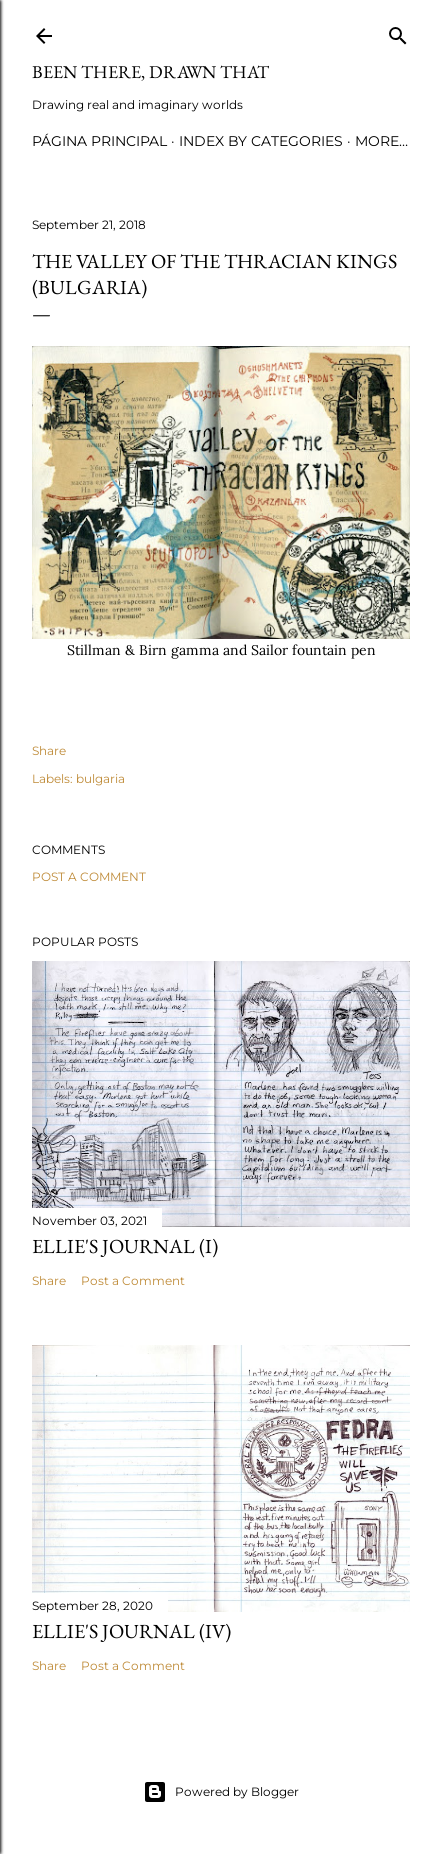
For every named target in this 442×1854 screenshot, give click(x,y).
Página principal (99, 141)
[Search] (398, 31)
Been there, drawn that (150, 71)
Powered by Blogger (221, 1792)
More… (381, 141)
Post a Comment (89, 876)
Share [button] (49, 750)
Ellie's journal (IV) (131, 1631)
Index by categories (261, 141)
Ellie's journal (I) (125, 1246)
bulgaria (100, 778)
